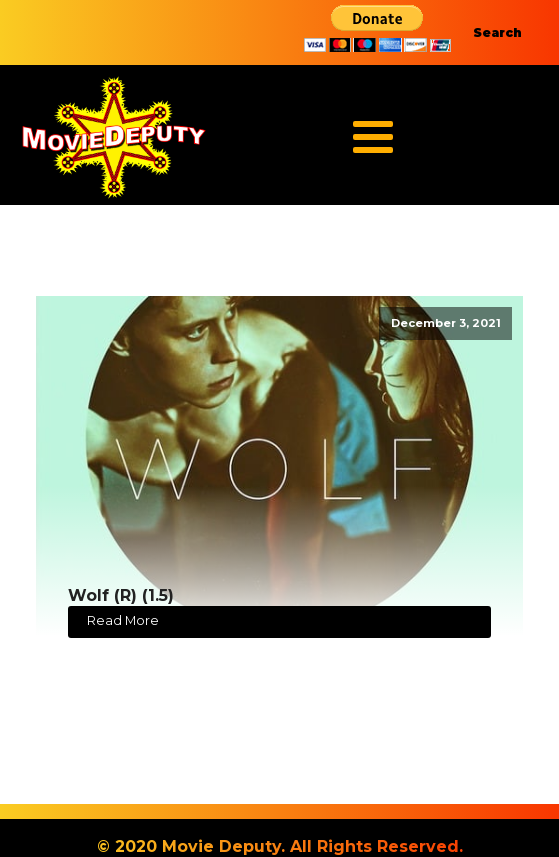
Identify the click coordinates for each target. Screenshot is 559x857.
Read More (123, 620)
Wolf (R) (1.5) (121, 595)
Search (497, 32)
